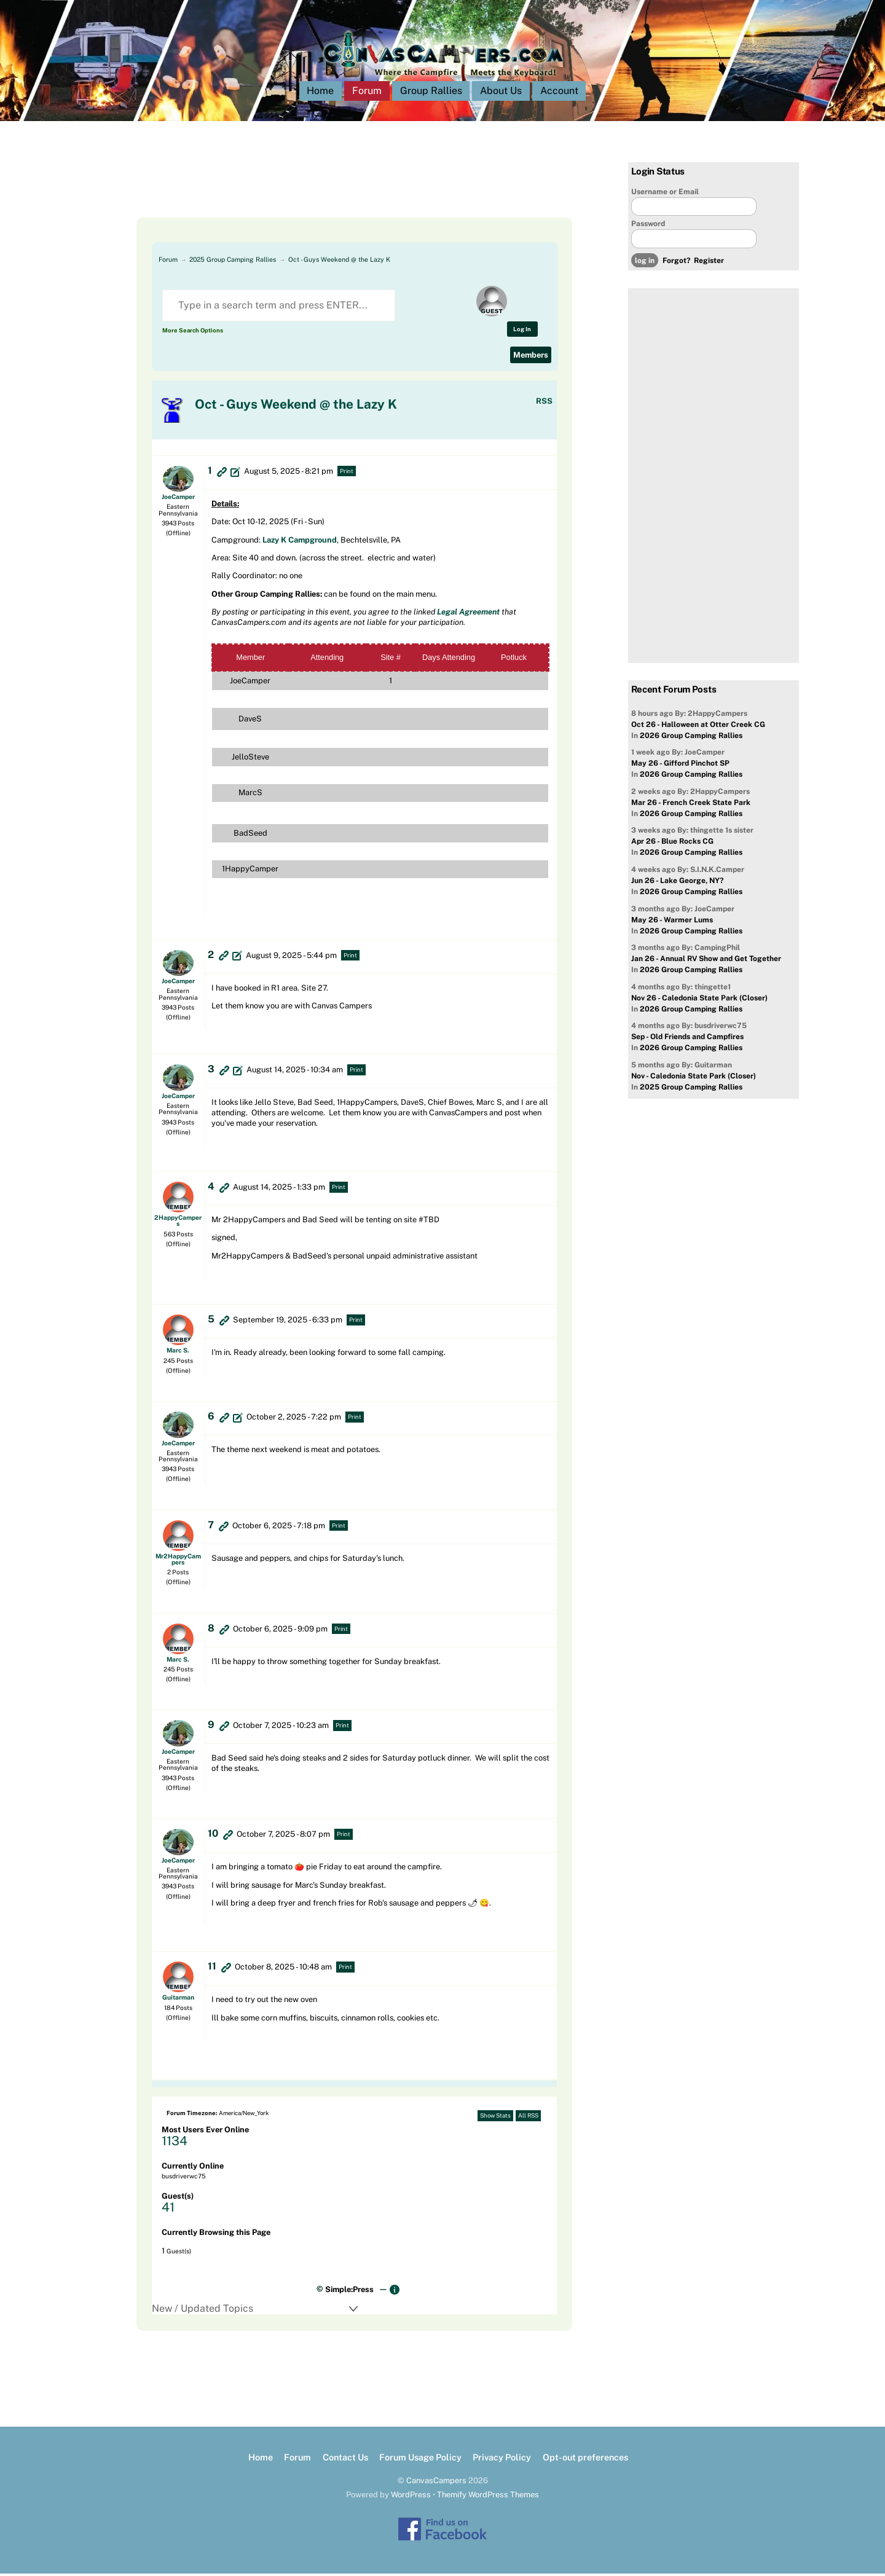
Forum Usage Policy (420, 2459)
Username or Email (665, 194)
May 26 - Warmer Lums (672, 922)
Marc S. (178, 1352)
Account (559, 93)
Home (320, 93)
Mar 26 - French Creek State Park (690, 805)
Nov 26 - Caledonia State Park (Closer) (699, 1000)
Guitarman (178, 1999)
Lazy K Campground (299, 541)
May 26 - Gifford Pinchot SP (680, 765)
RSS (544, 403)
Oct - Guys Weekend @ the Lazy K (339, 261)
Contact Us (345, 2459)
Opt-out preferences (585, 2459)
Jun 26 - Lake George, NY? (677, 883)
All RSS (528, 2118)
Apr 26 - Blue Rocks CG (672, 843)
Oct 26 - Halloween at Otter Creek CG (698, 727)
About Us (501, 93)
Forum (367, 93)
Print (346, 473)
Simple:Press (349, 2291)
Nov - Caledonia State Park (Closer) (693, 1078)
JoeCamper (178, 499)
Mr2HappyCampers (178, 1561)
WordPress (411, 2497)
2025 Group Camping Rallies (232, 261)
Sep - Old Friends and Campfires (687, 1039)
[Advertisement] (339, 191)
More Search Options (192, 332)
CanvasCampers (436, 2483)
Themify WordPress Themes (488, 2497)
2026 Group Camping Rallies (691, 738)
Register (709, 263)
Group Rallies (431, 93)
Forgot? (676, 263)
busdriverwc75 (184, 2178)
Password (648, 226)
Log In (522, 331)
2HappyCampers (178, 1223)
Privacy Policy (502, 2459)
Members (530, 356)
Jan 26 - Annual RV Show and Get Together (706, 961)
